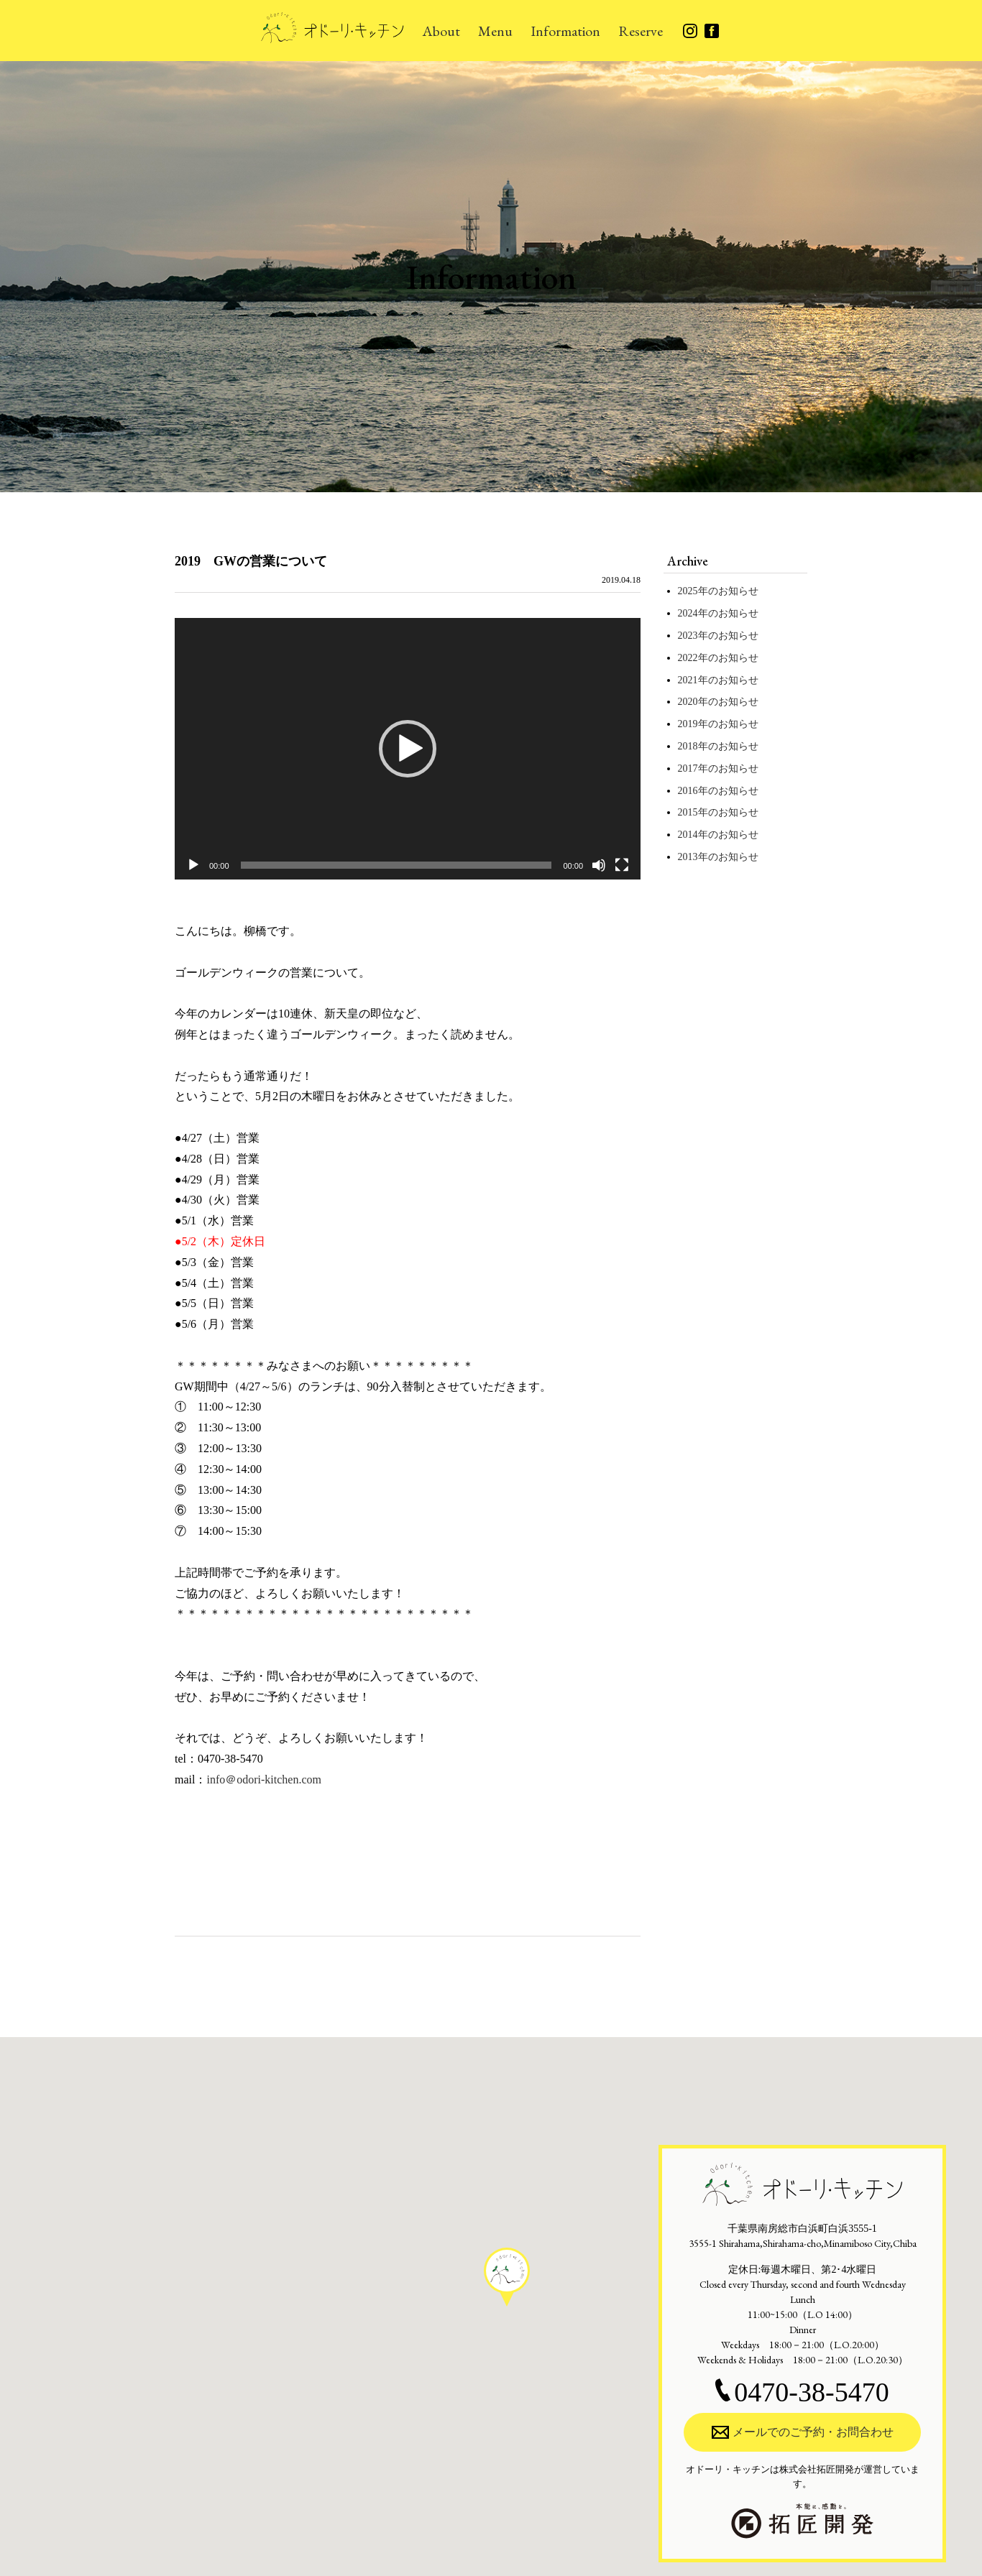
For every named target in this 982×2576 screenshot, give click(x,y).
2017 (688, 768)
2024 (688, 613)
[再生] (193, 865)
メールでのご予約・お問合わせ (803, 2432)
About (441, 31)
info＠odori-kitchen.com (263, 1779)
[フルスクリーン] (622, 865)
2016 (688, 790)
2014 (688, 834)
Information (565, 31)
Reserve (640, 31)
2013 (688, 856)
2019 (688, 724)
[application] (408, 749)
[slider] (396, 865)
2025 (688, 591)
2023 (688, 635)
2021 (688, 680)
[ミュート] (599, 865)
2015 (688, 812)
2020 (688, 701)
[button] (407, 748)
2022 (688, 657)
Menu (495, 31)
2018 (688, 746)
